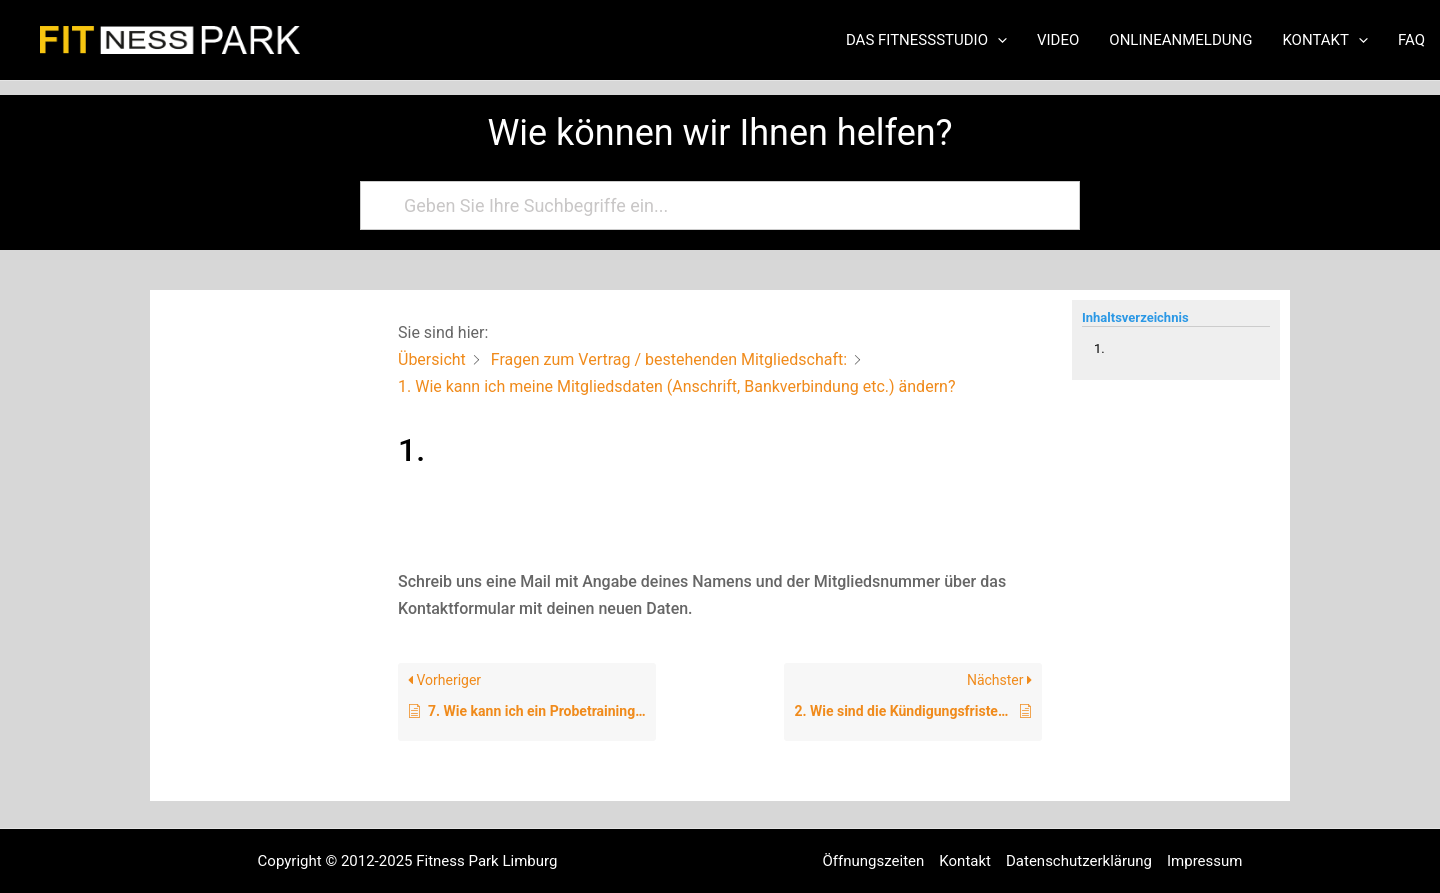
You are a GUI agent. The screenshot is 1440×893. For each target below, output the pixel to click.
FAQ (1411, 40)
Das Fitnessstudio (926, 40)
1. (1099, 348)
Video (1058, 40)
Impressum (1204, 861)
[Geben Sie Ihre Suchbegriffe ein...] (711, 205)
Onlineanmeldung (1180, 40)
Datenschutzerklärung (1079, 861)
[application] (997, 40)
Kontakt (1325, 40)
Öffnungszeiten (874, 861)
